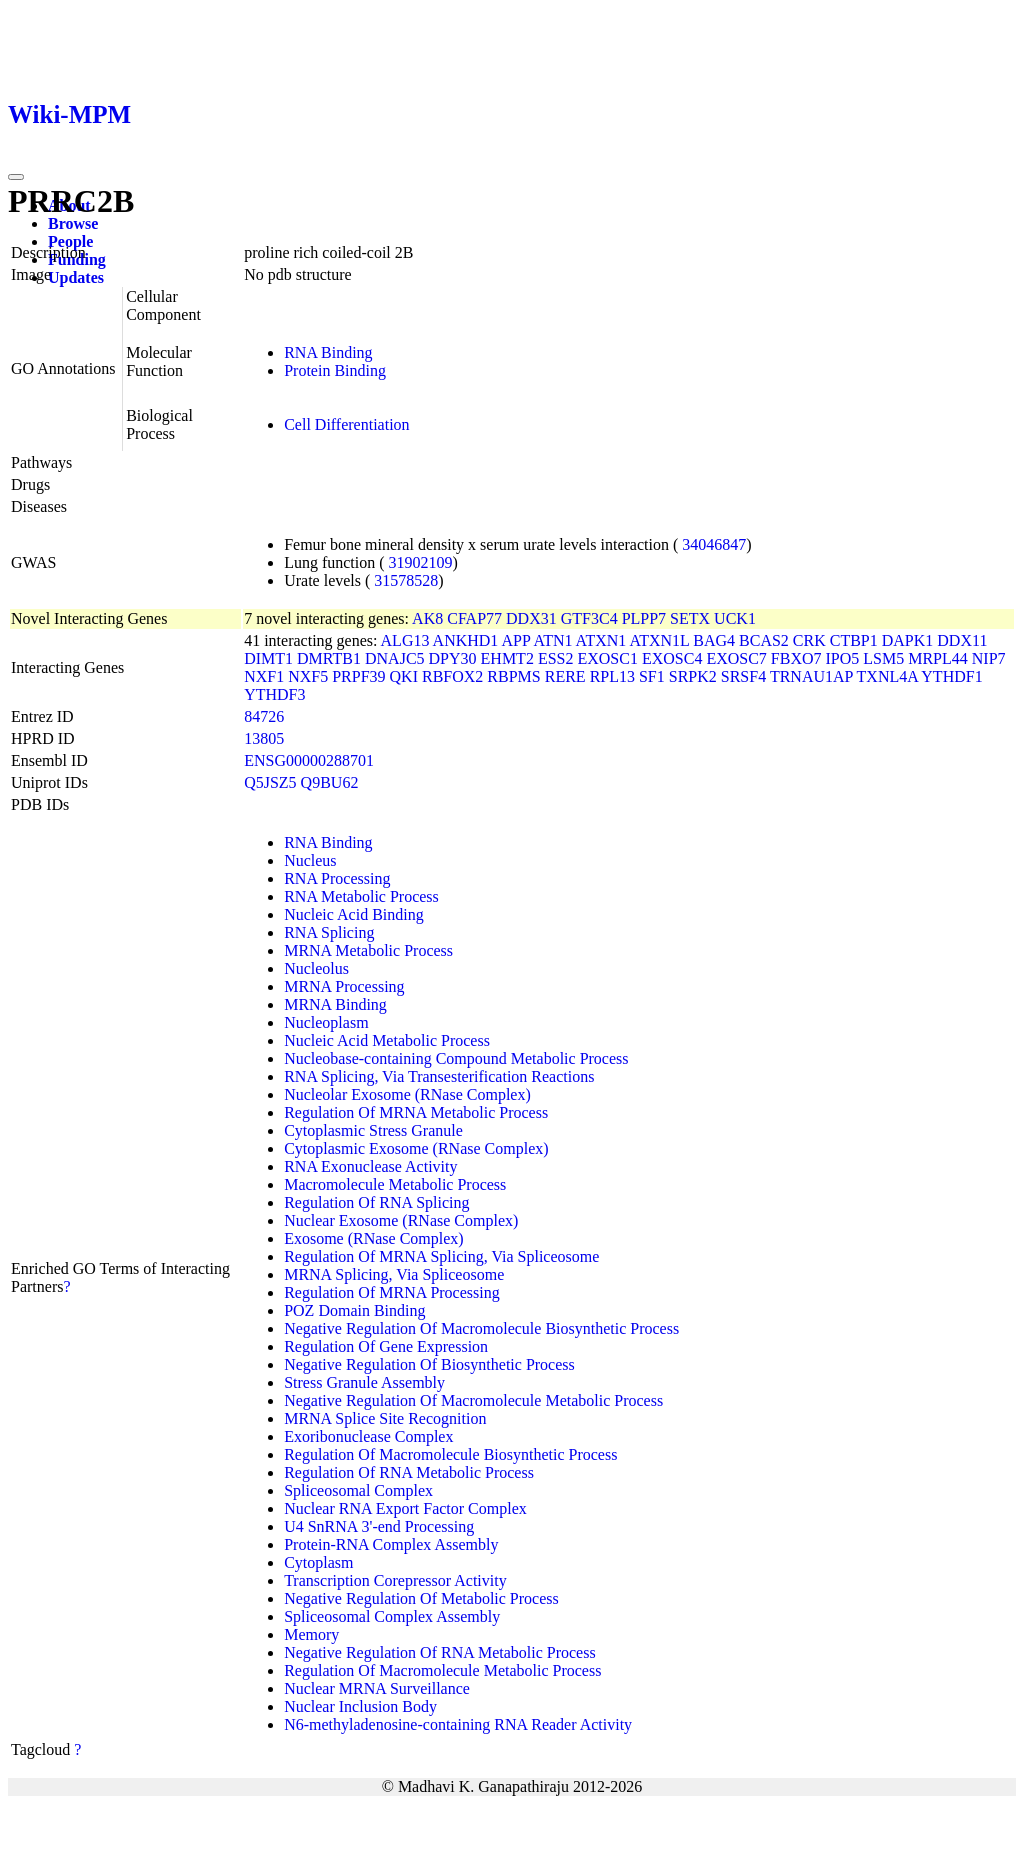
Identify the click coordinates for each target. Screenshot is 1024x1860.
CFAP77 (474, 618)
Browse (73, 223)
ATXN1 (601, 640)
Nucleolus (316, 968)
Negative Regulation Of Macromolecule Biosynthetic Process (481, 1328)
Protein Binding (335, 370)
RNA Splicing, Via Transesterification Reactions (439, 1076)
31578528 (406, 580)
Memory (311, 1634)
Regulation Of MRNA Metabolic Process (416, 1112)
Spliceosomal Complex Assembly (392, 1616)
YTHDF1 (951, 676)
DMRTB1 (329, 658)
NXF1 (264, 676)
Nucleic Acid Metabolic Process (387, 1040)
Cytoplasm (318, 1562)
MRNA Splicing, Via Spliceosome (394, 1274)
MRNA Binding (335, 1004)
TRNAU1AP (811, 676)
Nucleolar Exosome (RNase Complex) (407, 1094)
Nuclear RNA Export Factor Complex (405, 1508)
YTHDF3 (274, 694)
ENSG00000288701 (309, 760)
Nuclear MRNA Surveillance (377, 1688)
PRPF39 (358, 676)
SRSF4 (743, 676)
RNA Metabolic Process (361, 896)
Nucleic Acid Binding (354, 914)
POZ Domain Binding (354, 1310)
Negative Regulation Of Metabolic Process (421, 1598)
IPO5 (843, 658)
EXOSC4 (672, 658)
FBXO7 (796, 658)
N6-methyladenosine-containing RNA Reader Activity (458, 1724)
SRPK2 (693, 676)
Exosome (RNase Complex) (374, 1238)
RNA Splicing (329, 932)
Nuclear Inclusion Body (360, 1706)
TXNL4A (887, 676)
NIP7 (989, 658)
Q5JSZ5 (270, 782)
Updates (76, 277)
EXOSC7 (736, 658)
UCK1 (735, 618)
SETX (690, 618)
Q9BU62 (330, 782)
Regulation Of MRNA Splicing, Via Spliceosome (441, 1256)
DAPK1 (908, 640)
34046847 (714, 544)
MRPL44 (938, 658)
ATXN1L (659, 640)
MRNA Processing (344, 986)
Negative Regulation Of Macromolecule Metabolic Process (473, 1400)
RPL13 (612, 676)
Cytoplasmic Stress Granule (373, 1130)
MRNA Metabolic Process (368, 950)
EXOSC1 (607, 658)
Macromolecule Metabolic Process (395, 1184)
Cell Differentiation (346, 424)
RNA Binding (328, 352)
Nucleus (310, 860)
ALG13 (405, 640)
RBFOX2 (452, 676)
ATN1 (552, 640)
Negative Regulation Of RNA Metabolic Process (440, 1652)
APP (515, 640)
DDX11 (962, 640)
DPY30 (453, 658)
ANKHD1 (466, 640)
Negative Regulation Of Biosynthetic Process (429, 1364)
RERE (565, 676)
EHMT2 (507, 658)
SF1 (652, 676)
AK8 (427, 618)
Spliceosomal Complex (358, 1490)
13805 (264, 738)
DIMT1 (268, 658)
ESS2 (556, 658)
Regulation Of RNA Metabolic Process (409, 1472)
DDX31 (531, 618)
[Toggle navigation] (16, 177)
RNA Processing (337, 878)
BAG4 (714, 640)
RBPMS (513, 676)
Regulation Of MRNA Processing (392, 1292)
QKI (404, 676)
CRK (809, 640)
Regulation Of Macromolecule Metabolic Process (442, 1670)
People (70, 241)
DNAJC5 (395, 658)
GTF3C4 (589, 618)
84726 (264, 716)
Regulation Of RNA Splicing (376, 1202)
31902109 (421, 562)
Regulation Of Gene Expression (386, 1346)
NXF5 (308, 676)
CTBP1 (854, 640)
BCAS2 (764, 640)
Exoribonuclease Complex (368, 1436)
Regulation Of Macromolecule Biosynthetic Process (450, 1454)
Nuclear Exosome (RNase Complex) (401, 1220)
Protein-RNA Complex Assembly (391, 1544)
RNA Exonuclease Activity (370, 1166)
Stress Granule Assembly (364, 1382)
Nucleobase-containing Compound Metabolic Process (456, 1058)
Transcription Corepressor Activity (395, 1580)
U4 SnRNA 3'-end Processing (379, 1526)
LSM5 (883, 658)
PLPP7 (644, 618)
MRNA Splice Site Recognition (385, 1418)
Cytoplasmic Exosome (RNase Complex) (416, 1148)
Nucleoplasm (326, 1022)
